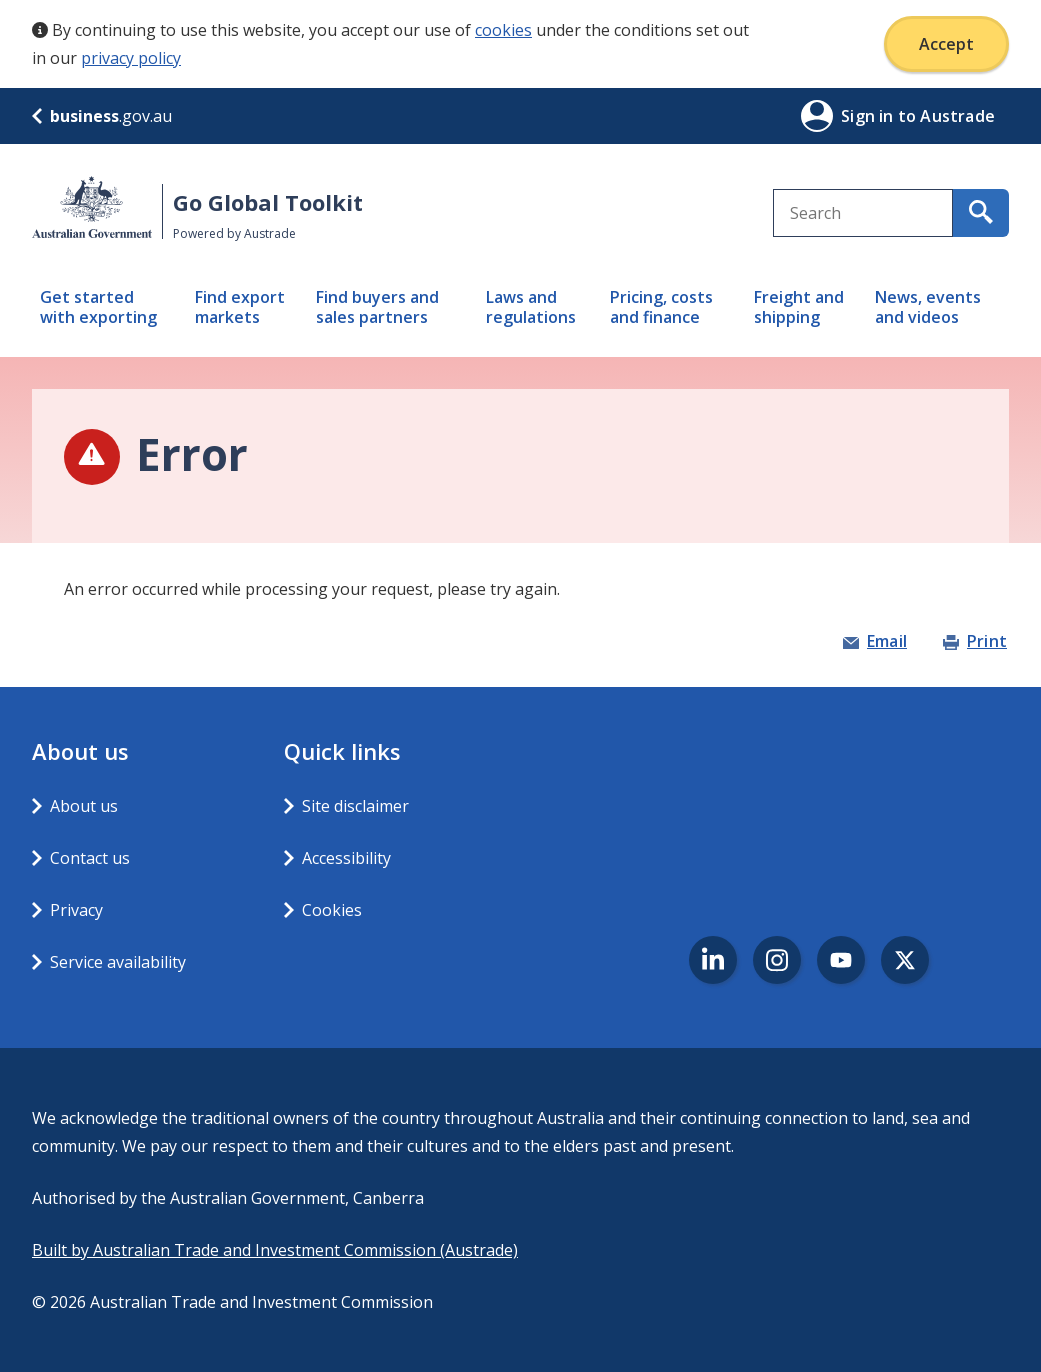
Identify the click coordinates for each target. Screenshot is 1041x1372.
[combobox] (863, 213)
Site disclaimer (355, 806)
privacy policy (131, 58)
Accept (946, 44)
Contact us (90, 858)
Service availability (118, 962)
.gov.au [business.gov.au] (102, 116)
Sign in (869, 116)
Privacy (76, 910)
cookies (503, 30)
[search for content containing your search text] (981, 213)
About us (84, 806)
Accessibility (346, 858)
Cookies (332, 910)
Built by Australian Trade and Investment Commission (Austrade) (275, 1250)
